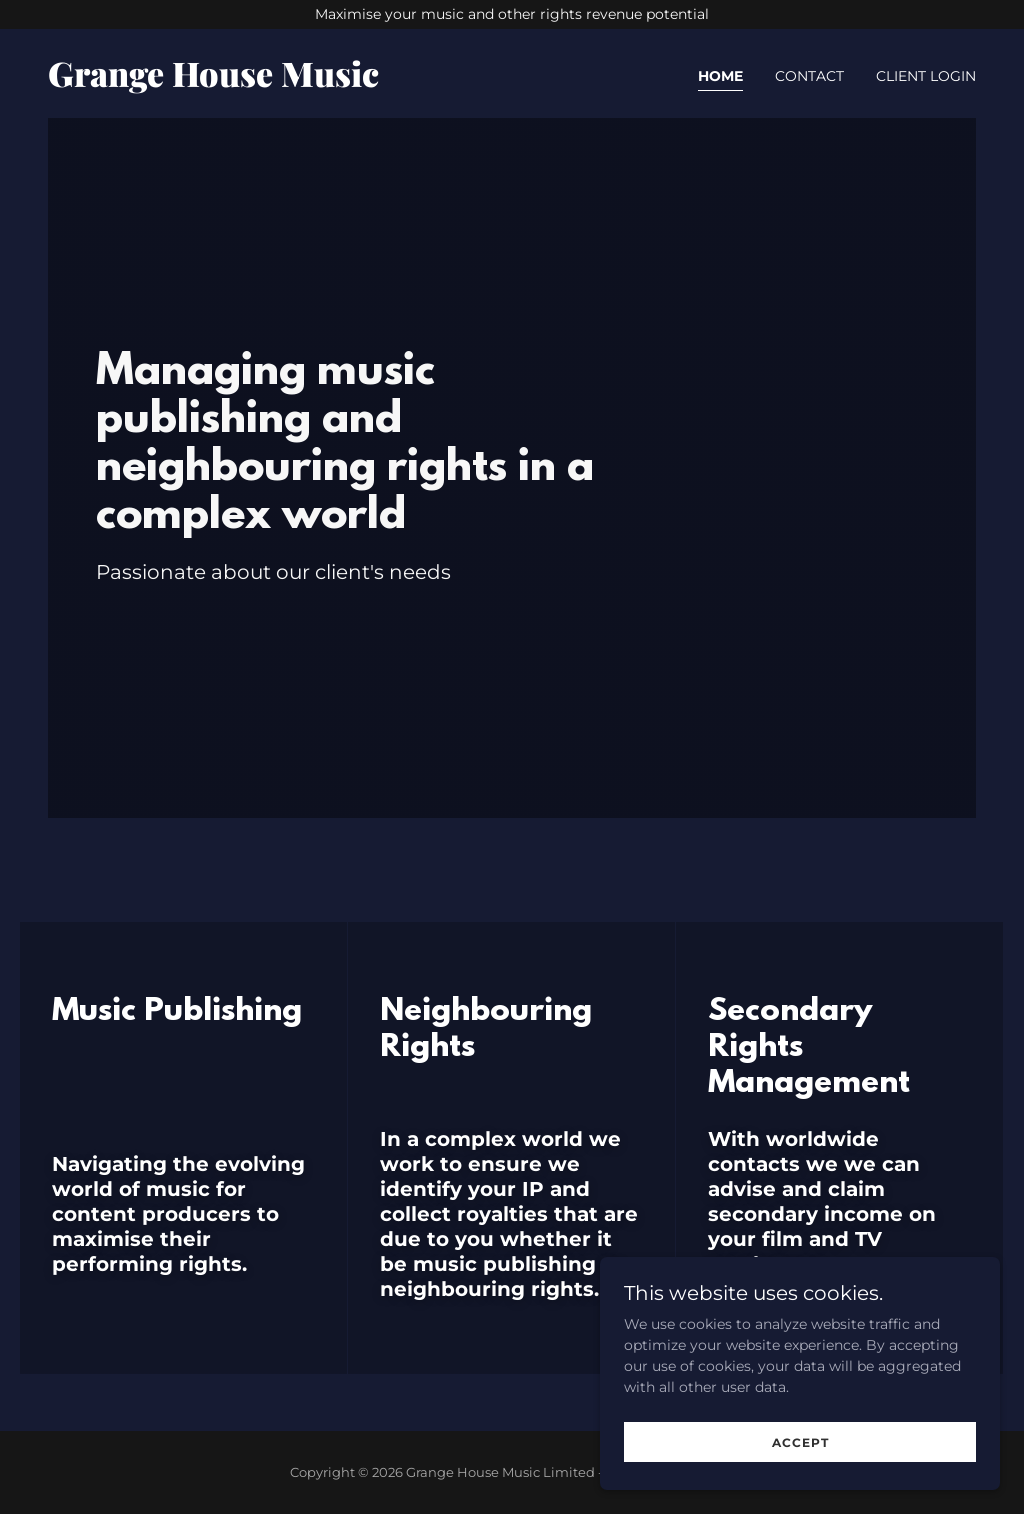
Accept (800, 1442)
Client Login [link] (926, 76)
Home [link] (720, 76)
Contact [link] (809, 76)
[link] (272, 82)
